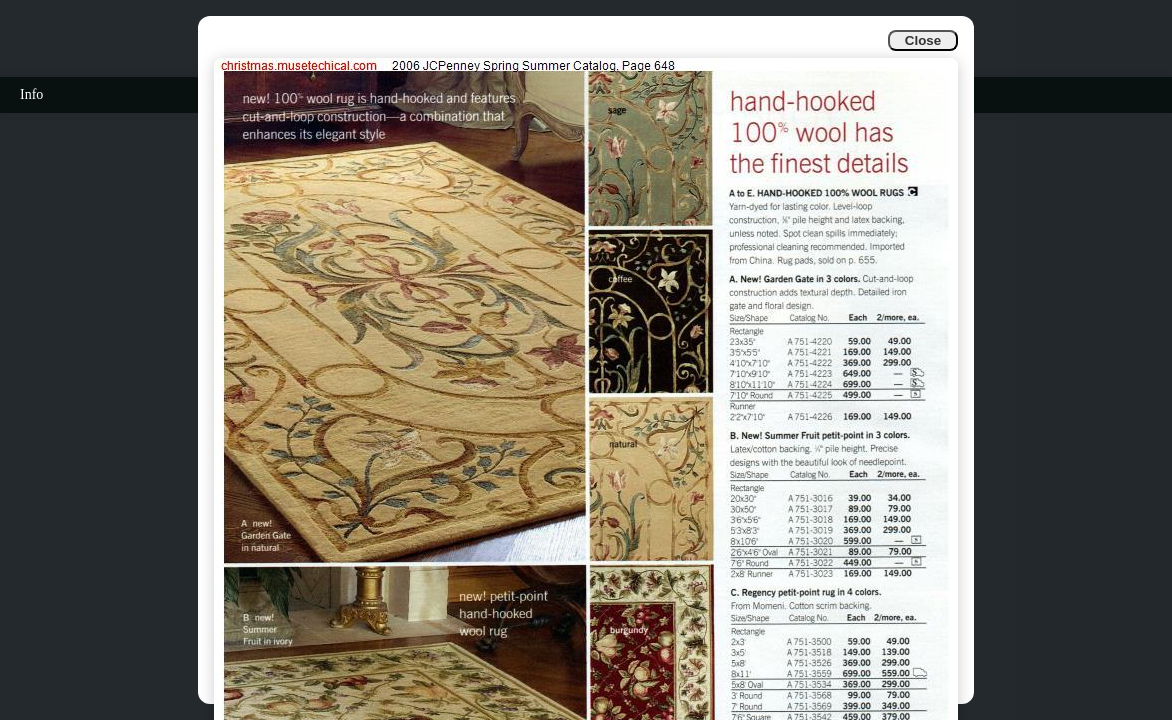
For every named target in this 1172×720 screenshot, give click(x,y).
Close (923, 40)
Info (31, 94)
